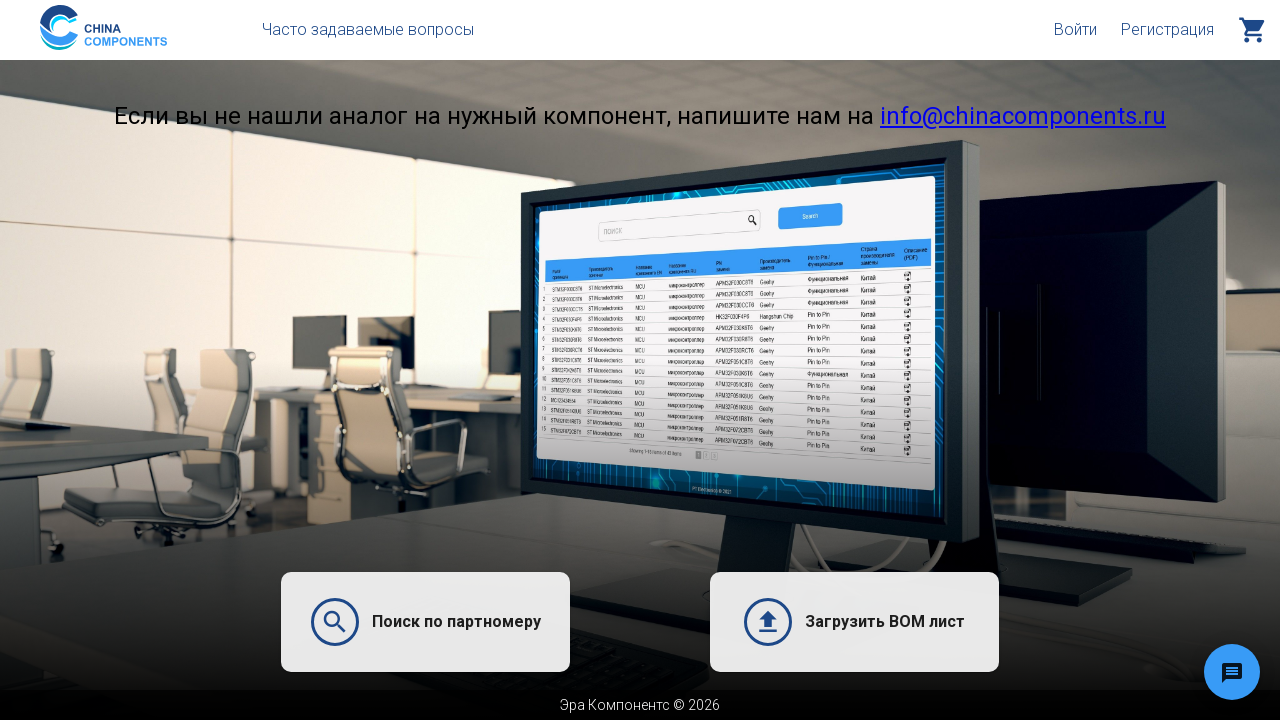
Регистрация (1167, 29)
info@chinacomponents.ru (1023, 116)
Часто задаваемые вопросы (368, 29)
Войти (1075, 29)
